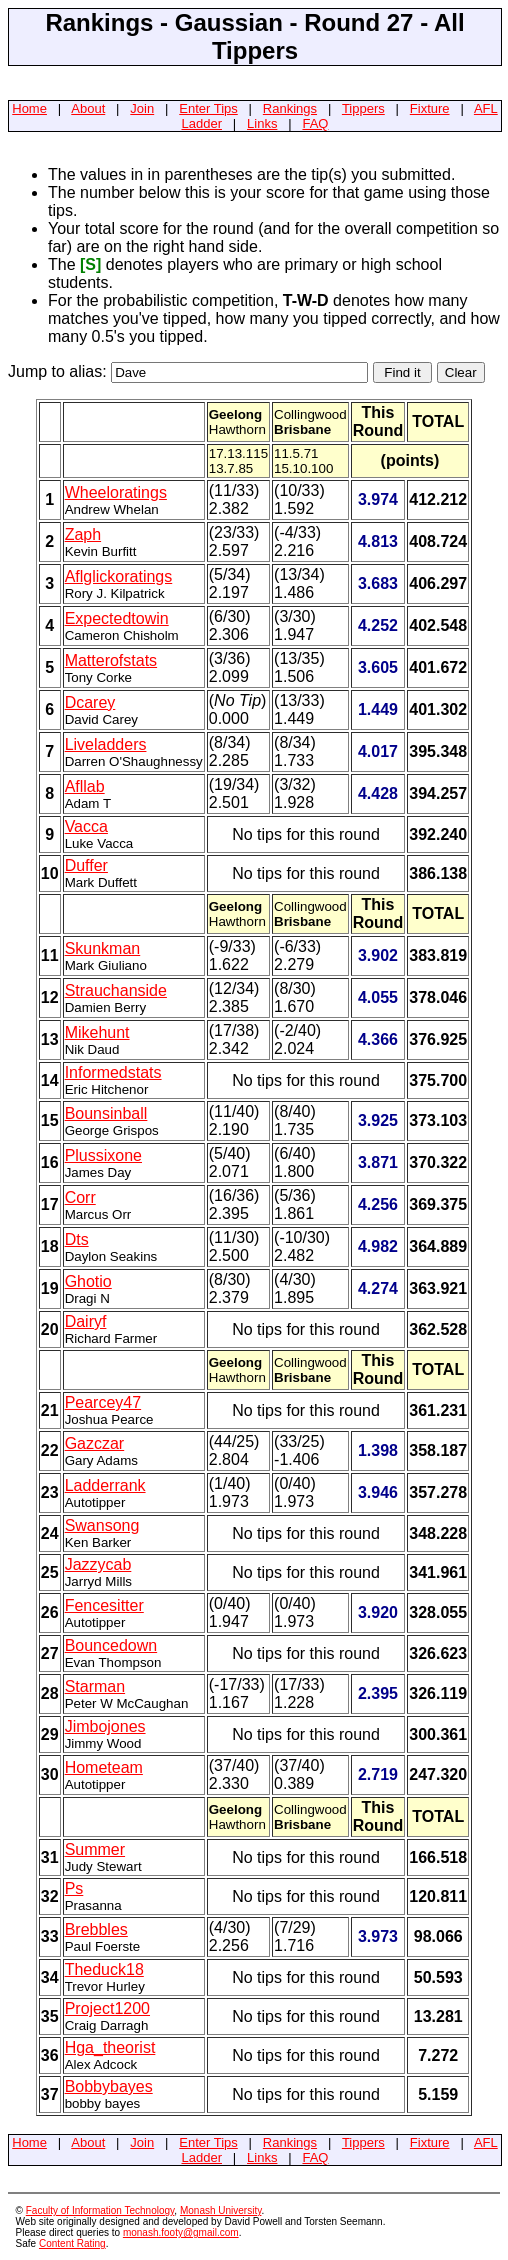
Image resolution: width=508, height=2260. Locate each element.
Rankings (290, 108)
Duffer (86, 865)
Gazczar (95, 1443)
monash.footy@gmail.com (181, 2232)
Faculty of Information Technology (100, 2210)
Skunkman (103, 948)
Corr (80, 1197)
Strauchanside (116, 990)
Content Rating (72, 2243)
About (88, 108)
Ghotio (88, 1281)
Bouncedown (111, 1645)
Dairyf (86, 1321)
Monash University (221, 2210)
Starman (95, 1686)
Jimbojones (105, 1726)
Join (142, 108)
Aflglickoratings (119, 576)
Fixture (430, 108)
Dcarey (90, 702)
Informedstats (113, 1072)
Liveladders (106, 744)
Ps (74, 1888)
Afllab (85, 786)
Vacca (86, 826)
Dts (77, 1239)
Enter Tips (208, 108)
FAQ (315, 123)
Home (29, 108)
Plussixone (103, 1155)
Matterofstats (111, 660)
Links (262, 123)
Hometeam (104, 1767)
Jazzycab (98, 1564)
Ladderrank (105, 1485)
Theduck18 (104, 1969)
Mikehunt (97, 1032)
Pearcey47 (103, 1402)
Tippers (363, 108)
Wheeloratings (116, 492)
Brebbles (96, 1929)
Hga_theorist (110, 2047)
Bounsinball (106, 1113)
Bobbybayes (109, 2086)
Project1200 (107, 2008)
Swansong (102, 1525)
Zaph (83, 534)
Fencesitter (104, 1605)
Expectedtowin (117, 618)
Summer (95, 1849)
